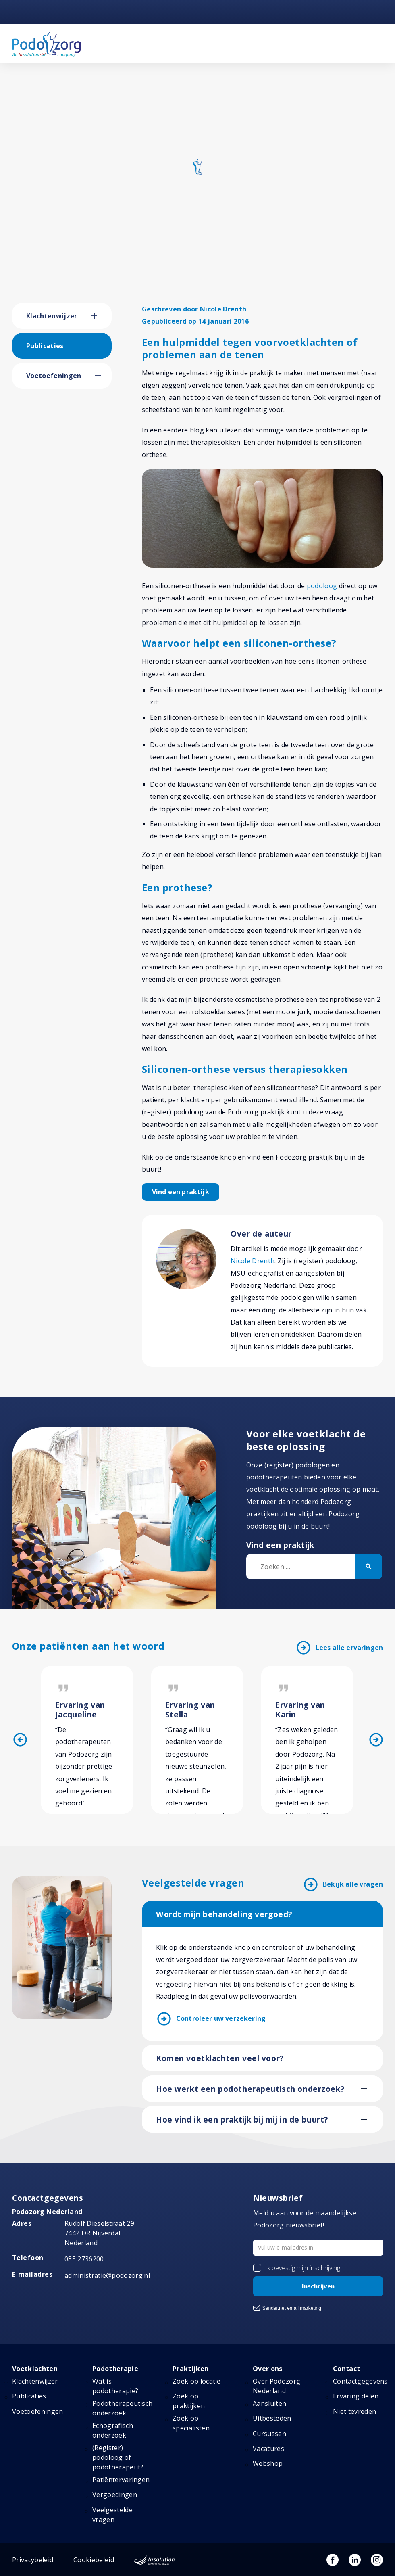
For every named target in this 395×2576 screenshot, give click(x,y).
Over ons (268, 2368)
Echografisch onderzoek (112, 2430)
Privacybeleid (32, 2559)
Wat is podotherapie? (115, 2386)
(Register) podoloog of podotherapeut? (117, 2457)
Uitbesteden (272, 2418)
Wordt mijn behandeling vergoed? (224, 1914)
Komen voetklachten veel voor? (220, 2058)
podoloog (322, 585)
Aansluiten (269, 2403)
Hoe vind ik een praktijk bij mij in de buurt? (242, 2120)
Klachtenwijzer (51, 315)
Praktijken (190, 2368)
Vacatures (268, 2448)
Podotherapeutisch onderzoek (122, 2408)
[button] (101, 316)
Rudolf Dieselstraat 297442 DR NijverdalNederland (99, 2233)
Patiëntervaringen (121, 2479)
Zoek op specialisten (191, 2423)
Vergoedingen (114, 2494)
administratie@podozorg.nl (107, 2275)
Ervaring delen (355, 2396)
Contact (346, 2368)
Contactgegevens (360, 2381)
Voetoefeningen (53, 375)
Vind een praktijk (180, 1191)
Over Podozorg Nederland (276, 2386)
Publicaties (45, 345)
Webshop (268, 2463)
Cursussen (269, 2433)
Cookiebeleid (93, 2559)
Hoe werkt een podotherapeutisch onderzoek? (250, 2089)
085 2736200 (84, 2258)
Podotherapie (115, 2368)
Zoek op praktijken (189, 2401)
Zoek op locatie (197, 2381)
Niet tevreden (354, 2411)
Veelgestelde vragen (112, 2514)
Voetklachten (35, 2368)
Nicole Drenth (252, 1260)
